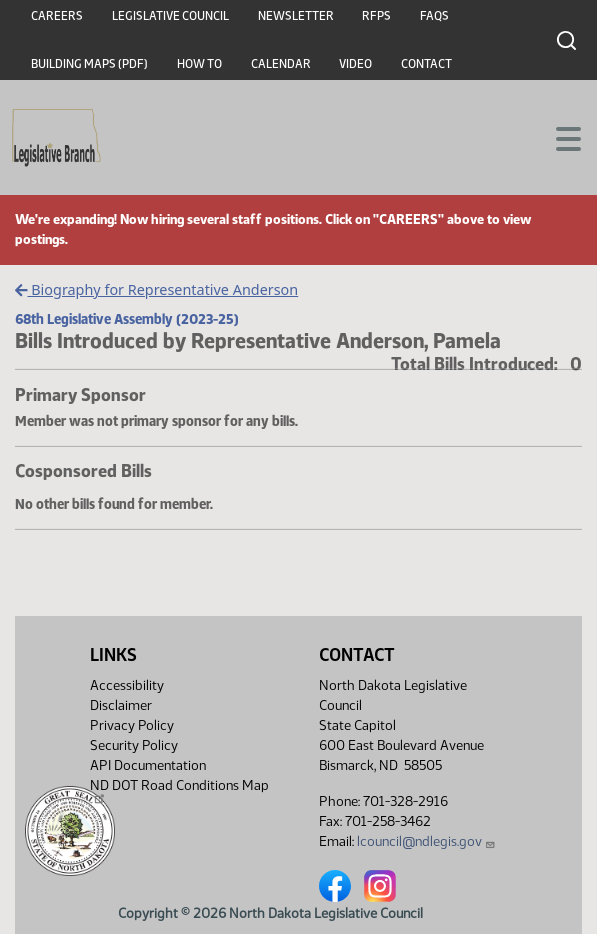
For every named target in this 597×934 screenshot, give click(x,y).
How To (199, 64)
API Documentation (148, 765)
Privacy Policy (132, 725)
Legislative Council (170, 16)
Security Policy (134, 745)
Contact (426, 64)
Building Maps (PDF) (89, 64)
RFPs (376, 16)
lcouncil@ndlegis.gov (426, 841)
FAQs (434, 16)
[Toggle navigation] (558, 137)
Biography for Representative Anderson (156, 289)
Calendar (281, 64)
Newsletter (296, 16)
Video (355, 64)
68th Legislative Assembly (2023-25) (127, 319)
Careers (57, 16)
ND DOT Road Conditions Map (179, 791)
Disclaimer (121, 705)
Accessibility (127, 685)
